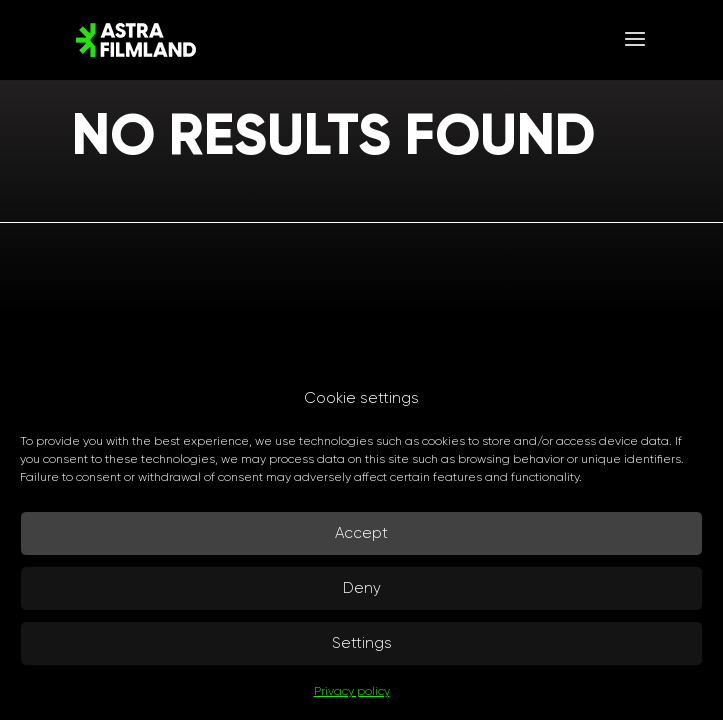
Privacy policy (352, 691)
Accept (361, 533)
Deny (362, 588)
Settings (362, 643)
